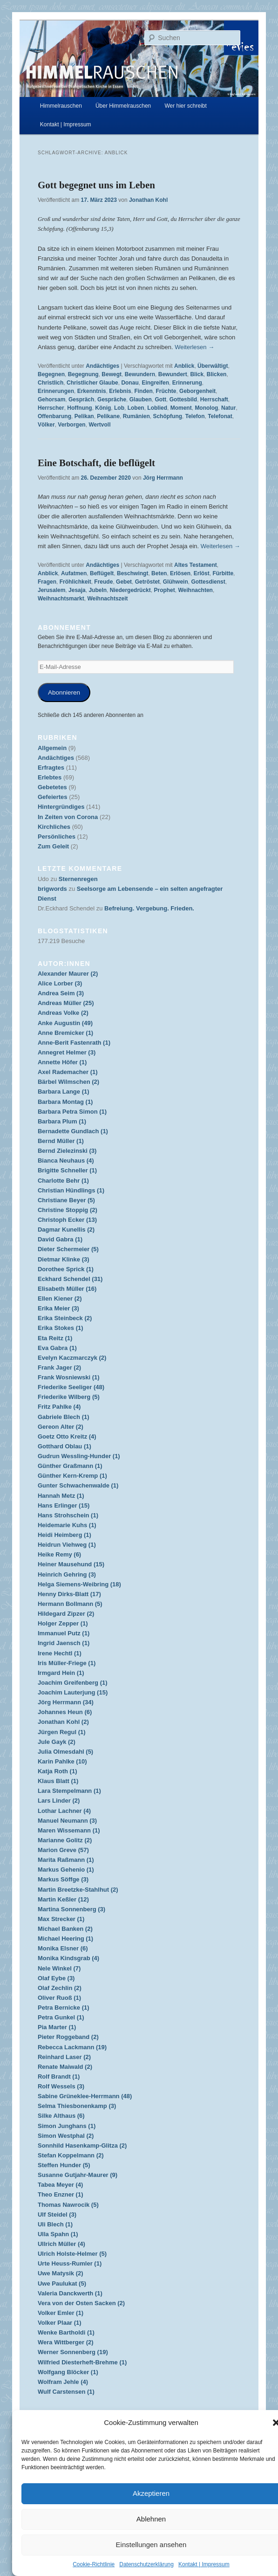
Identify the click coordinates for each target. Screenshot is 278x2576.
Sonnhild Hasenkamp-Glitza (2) (82, 2145)
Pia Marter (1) (57, 2027)
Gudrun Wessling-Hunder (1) (79, 1456)
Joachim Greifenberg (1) (73, 1682)
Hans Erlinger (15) (63, 1505)
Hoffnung (79, 408)
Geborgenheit (197, 391)
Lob (119, 408)
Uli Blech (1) (55, 2224)
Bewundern (140, 374)
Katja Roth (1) (57, 1771)
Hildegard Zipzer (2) (66, 1613)
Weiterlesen (194, 347)
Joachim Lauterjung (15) (73, 1692)
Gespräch (81, 399)
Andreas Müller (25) (66, 1002)
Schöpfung (167, 416)
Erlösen (180, 573)
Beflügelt (102, 573)
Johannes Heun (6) (65, 1711)
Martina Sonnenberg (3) (71, 1909)
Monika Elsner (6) (63, 1948)
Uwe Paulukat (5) (62, 2283)
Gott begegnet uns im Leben (96, 185)
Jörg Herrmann (163, 478)
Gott (160, 399)
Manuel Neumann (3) (67, 1820)
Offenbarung (54, 416)
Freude (103, 582)
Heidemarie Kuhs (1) (67, 1525)
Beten (159, 573)
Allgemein (52, 747)
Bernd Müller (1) (61, 1140)
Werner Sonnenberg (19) (73, 2352)
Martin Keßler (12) (63, 1899)
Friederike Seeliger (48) (71, 1387)
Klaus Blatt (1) (58, 1780)
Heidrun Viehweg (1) (67, 1544)
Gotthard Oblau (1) (64, 1446)
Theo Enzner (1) (60, 2194)
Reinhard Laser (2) (64, 2056)
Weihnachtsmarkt (61, 598)
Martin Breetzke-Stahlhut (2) (78, 1889)
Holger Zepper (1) (63, 1623)
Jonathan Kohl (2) (63, 1721)
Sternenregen (78, 878)
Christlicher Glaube (92, 382)
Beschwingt (132, 573)
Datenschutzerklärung (146, 2564)
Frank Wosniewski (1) (69, 1377)
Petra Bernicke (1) (63, 2007)
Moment (181, 408)
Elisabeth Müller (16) (67, 1288)
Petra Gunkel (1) (61, 2017)
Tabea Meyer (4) (60, 2184)
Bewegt (112, 374)
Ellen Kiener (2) (60, 1298)
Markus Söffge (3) (63, 1879)
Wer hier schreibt (185, 106)
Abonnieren (64, 692)
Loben (136, 408)
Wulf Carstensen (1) (66, 2391)
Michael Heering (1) (65, 1938)
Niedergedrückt (130, 590)
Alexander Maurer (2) (68, 973)
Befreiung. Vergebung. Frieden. (149, 908)
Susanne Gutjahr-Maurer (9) (77, 2174)
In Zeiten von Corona (68, 816)
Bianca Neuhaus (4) (66, 1160)
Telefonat (220, 416)
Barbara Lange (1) (63, 1091)
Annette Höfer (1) (62, 1062)
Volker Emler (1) (60, 2312)
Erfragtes (51, 767)
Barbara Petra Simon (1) (72, 1111)
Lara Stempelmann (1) (69, 1790)
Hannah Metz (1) (61, 1495)
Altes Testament (195, 565)
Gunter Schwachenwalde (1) (78, 1485)
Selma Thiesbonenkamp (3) (77, 2105)
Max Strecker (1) (61, 1918)
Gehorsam (51, 399)
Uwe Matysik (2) (60, 2273)
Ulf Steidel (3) (57, 2214)
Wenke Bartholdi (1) (66, 2332)
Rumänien (136, 416)
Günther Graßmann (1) (70, 1465)
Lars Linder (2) (59, 1800)
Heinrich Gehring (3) (67, 1574)
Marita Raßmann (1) (66, 1859)
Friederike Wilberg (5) (69, 1396)
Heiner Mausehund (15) (71, 1564)
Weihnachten (195, 590)
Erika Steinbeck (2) (65, 1318)
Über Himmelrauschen (123, 106)
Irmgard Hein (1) (61, 1672)
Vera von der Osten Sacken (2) (81, 2303)
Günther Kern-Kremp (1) (72, 1475)
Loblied (157, 408)
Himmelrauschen (61, 106)
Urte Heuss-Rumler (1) (70, 2263)
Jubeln (97, 590)
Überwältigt (212, 366)
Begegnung (83, 374)
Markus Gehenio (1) (66, 1869)
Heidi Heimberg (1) (64, 1534)
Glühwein (175, 582)
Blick (196, 374)
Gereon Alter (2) (60, 1426)
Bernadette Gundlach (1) (73, 1131)
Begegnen (51, 374)
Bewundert (172, 374)
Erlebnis (120, 391)
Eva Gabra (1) (57, 1347)
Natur (228, 408)
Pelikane (108, 416)
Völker (46, 424)
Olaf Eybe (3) (56, 1978)
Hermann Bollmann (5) (70, 1603)
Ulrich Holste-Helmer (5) (72, 2253)
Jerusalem (51, 590)
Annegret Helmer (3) (66, 1052)
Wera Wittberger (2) (66, 2342)
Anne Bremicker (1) (65, 1032)
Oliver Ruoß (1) (59, 1997)
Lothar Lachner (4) (64, 1810)
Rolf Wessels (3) (61, 2086)
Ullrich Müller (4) (61, 2243)
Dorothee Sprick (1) (66, 1269)
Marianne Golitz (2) (65, 1840)
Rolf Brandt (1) (59, 2076)
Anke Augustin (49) (65, 1022)
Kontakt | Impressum (204, 2564)
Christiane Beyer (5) (66, 1200)
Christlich (50, 382)
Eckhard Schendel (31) (70, 1278)
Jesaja (77, 590)
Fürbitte (222, 573)
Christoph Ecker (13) (67, 1219)
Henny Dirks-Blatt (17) (69, 1594)
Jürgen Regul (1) (62, 1732)
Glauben (140, 399)
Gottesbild (183, 399)
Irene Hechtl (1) (59, 1653)
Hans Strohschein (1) (68, 1515)
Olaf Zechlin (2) (59, 1987)
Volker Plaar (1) (59, 2322)
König (103, 408)
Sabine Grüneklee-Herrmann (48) (85, 2096)
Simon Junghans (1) (66, 2125)
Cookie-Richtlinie (94, 2564)
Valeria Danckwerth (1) (70, 2293)
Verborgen (71, 424)
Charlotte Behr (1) (63, 1180)
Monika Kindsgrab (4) (68, 1958)
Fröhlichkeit (75, 582)
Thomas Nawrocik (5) (68, 2204)
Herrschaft (214, 399)
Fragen (47, 582)
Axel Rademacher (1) (68, 1071)
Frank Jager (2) (59, 1367)
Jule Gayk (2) (56, 1741)
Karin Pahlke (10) (62, 1761)
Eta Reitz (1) (55, 1338)
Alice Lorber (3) (60, 983)
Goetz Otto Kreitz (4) (67, 1436)
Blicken (217, 374)
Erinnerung (187, 382)
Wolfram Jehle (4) (63, 2381)
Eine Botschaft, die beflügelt (96, 462)
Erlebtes (49, 777)
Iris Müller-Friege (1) (66, 1663)
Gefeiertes (53, 796)
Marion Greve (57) (63, 1849)
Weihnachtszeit (107, 598)
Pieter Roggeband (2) (68, 2036)
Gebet (124, 582)
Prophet (164, 590)
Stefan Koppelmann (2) (71, 2155)
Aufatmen (74, 573)
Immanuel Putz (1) (63, 1633)
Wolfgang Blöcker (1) (68, 2372)
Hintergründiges (61, 806)
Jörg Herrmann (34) (66, 1702)
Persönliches (56, 836)
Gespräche (111, 399)
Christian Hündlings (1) (71, 1190)
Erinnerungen (56, 391)
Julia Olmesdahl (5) (65, 1751)
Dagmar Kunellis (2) (66, 1229)
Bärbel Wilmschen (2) (68, 1081)
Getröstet (147, 582)
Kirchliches (54, 826)
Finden (143, 391)
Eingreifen (155, 382)
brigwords (52, 888)
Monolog (206, 408)
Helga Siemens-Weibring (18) (79, 1584)
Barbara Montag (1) (65, 1101)
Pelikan (84, 416)
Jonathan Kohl (148, 200)
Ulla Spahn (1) (58, 2234)
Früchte (166, 391)
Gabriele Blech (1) (63, 1416)
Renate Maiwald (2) (65, 2066)
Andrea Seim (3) (61, 993)
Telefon (195, 416)
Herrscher (51, 408)
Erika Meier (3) (58, 1308)
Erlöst (202, 573)
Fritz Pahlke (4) (59, 1406)
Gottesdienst (208, 582)
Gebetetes (52, 787)
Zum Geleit (53, 846)
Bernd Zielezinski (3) (67, 1150)
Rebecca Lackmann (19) (72, 2047)
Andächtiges (102, 366)
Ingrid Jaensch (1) (63, 1642)
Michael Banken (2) (65, 1928)
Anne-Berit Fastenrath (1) (74, 1042)
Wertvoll (99, 424)
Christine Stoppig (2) (67, 1209)
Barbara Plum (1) (62, 1121)
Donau (129, 382)
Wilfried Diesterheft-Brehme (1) (82, 2362)
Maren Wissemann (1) (69, 1830)
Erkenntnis (91, 391)
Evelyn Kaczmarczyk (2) (72, 1357)
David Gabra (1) (60, 1239)
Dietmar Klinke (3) (63, 1259)
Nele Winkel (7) (59, 1968)
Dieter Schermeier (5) (68, 1249)
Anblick (184, 366)
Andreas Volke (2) (63, 1012)
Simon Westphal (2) (66, 2135)
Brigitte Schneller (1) (67, 1170)
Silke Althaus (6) (61, 2115)
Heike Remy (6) (59, 1554)
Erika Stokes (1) (60, 1327)
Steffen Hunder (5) (64, 2165)
